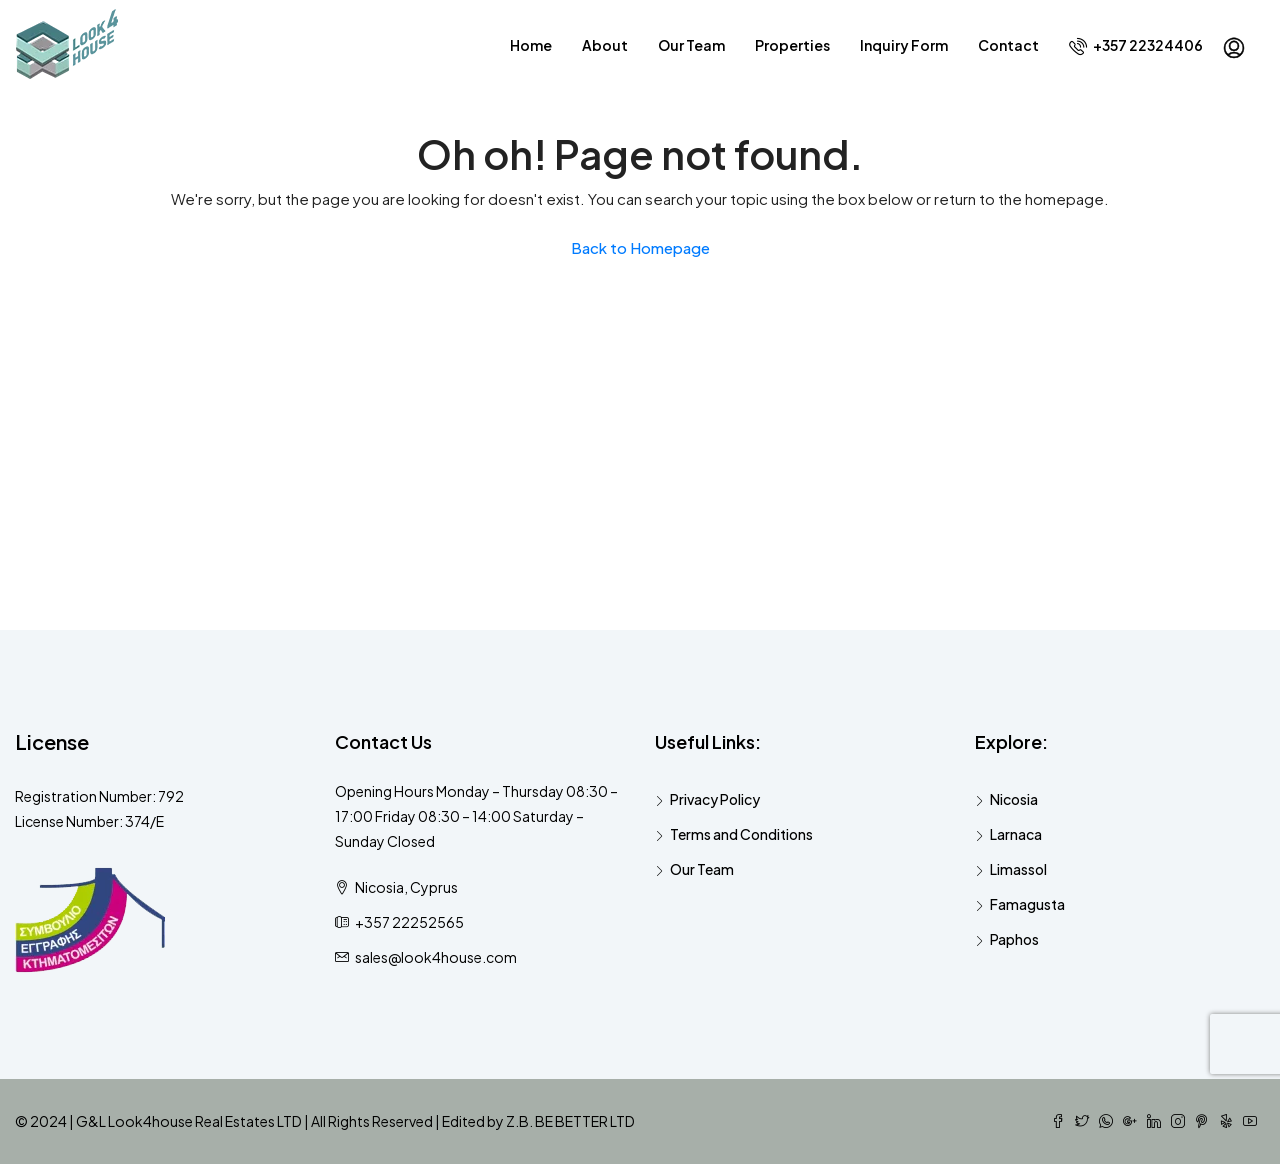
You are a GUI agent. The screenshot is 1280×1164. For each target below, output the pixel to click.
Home (531, 45)
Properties (792, 45)
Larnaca (1016, 834)
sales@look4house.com (436, 957)
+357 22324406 (1136, 45)
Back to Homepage (640, 247)
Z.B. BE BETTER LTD (570, 1121)
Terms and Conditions (741, 834)
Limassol (1018, 869)
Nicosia (1014, 799)
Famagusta (1027, 904)
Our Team (691, 45)
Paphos (1014, 939)
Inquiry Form (904, 45)
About (605, 45)
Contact (1008, 45)
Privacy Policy (715, 799)
